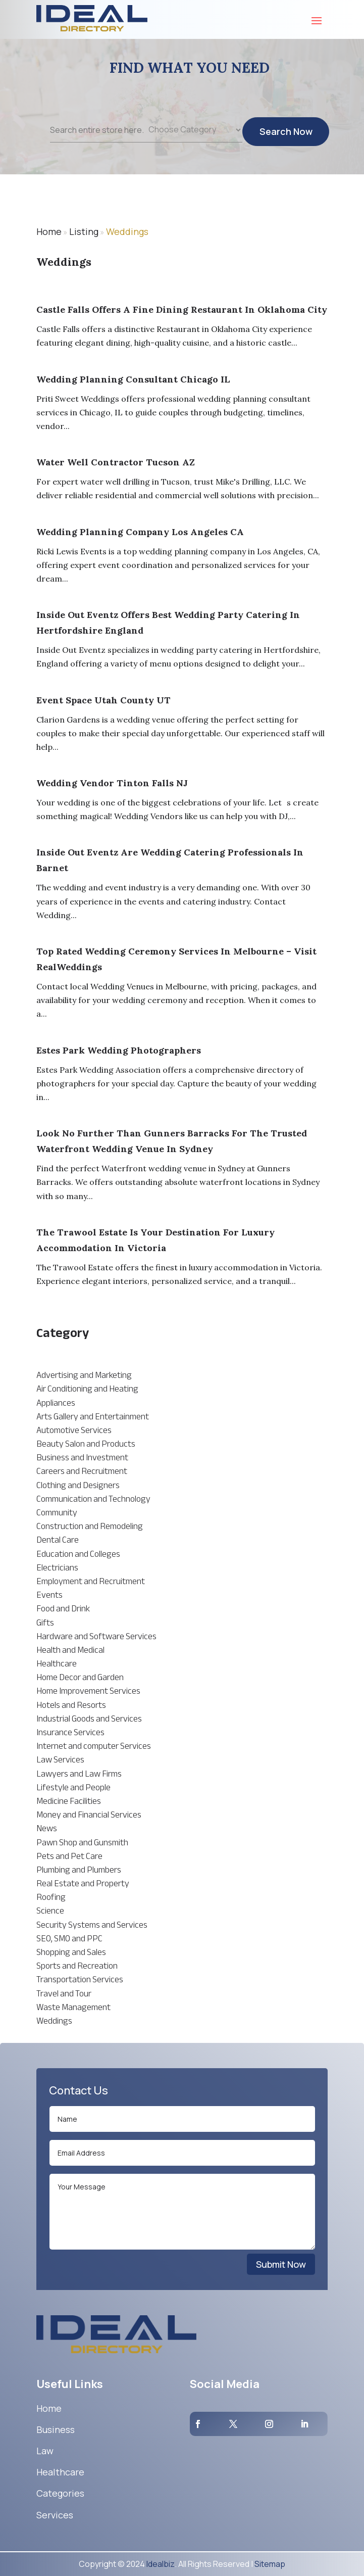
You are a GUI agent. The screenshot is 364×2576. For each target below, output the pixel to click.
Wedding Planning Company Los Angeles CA (140, 532)
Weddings (127, 231)
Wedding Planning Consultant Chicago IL (133, 379)
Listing (83, 231)
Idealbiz (160, 2563)
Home (49, 231)
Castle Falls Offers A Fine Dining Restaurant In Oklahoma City (181, 309)
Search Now (286, 138)
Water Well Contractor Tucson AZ (115, 462)
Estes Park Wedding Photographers (118, 1050)
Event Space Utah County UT (103, 700)
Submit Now (281, 2264)
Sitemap (269, 2563)
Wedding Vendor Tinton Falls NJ (112, 783)
